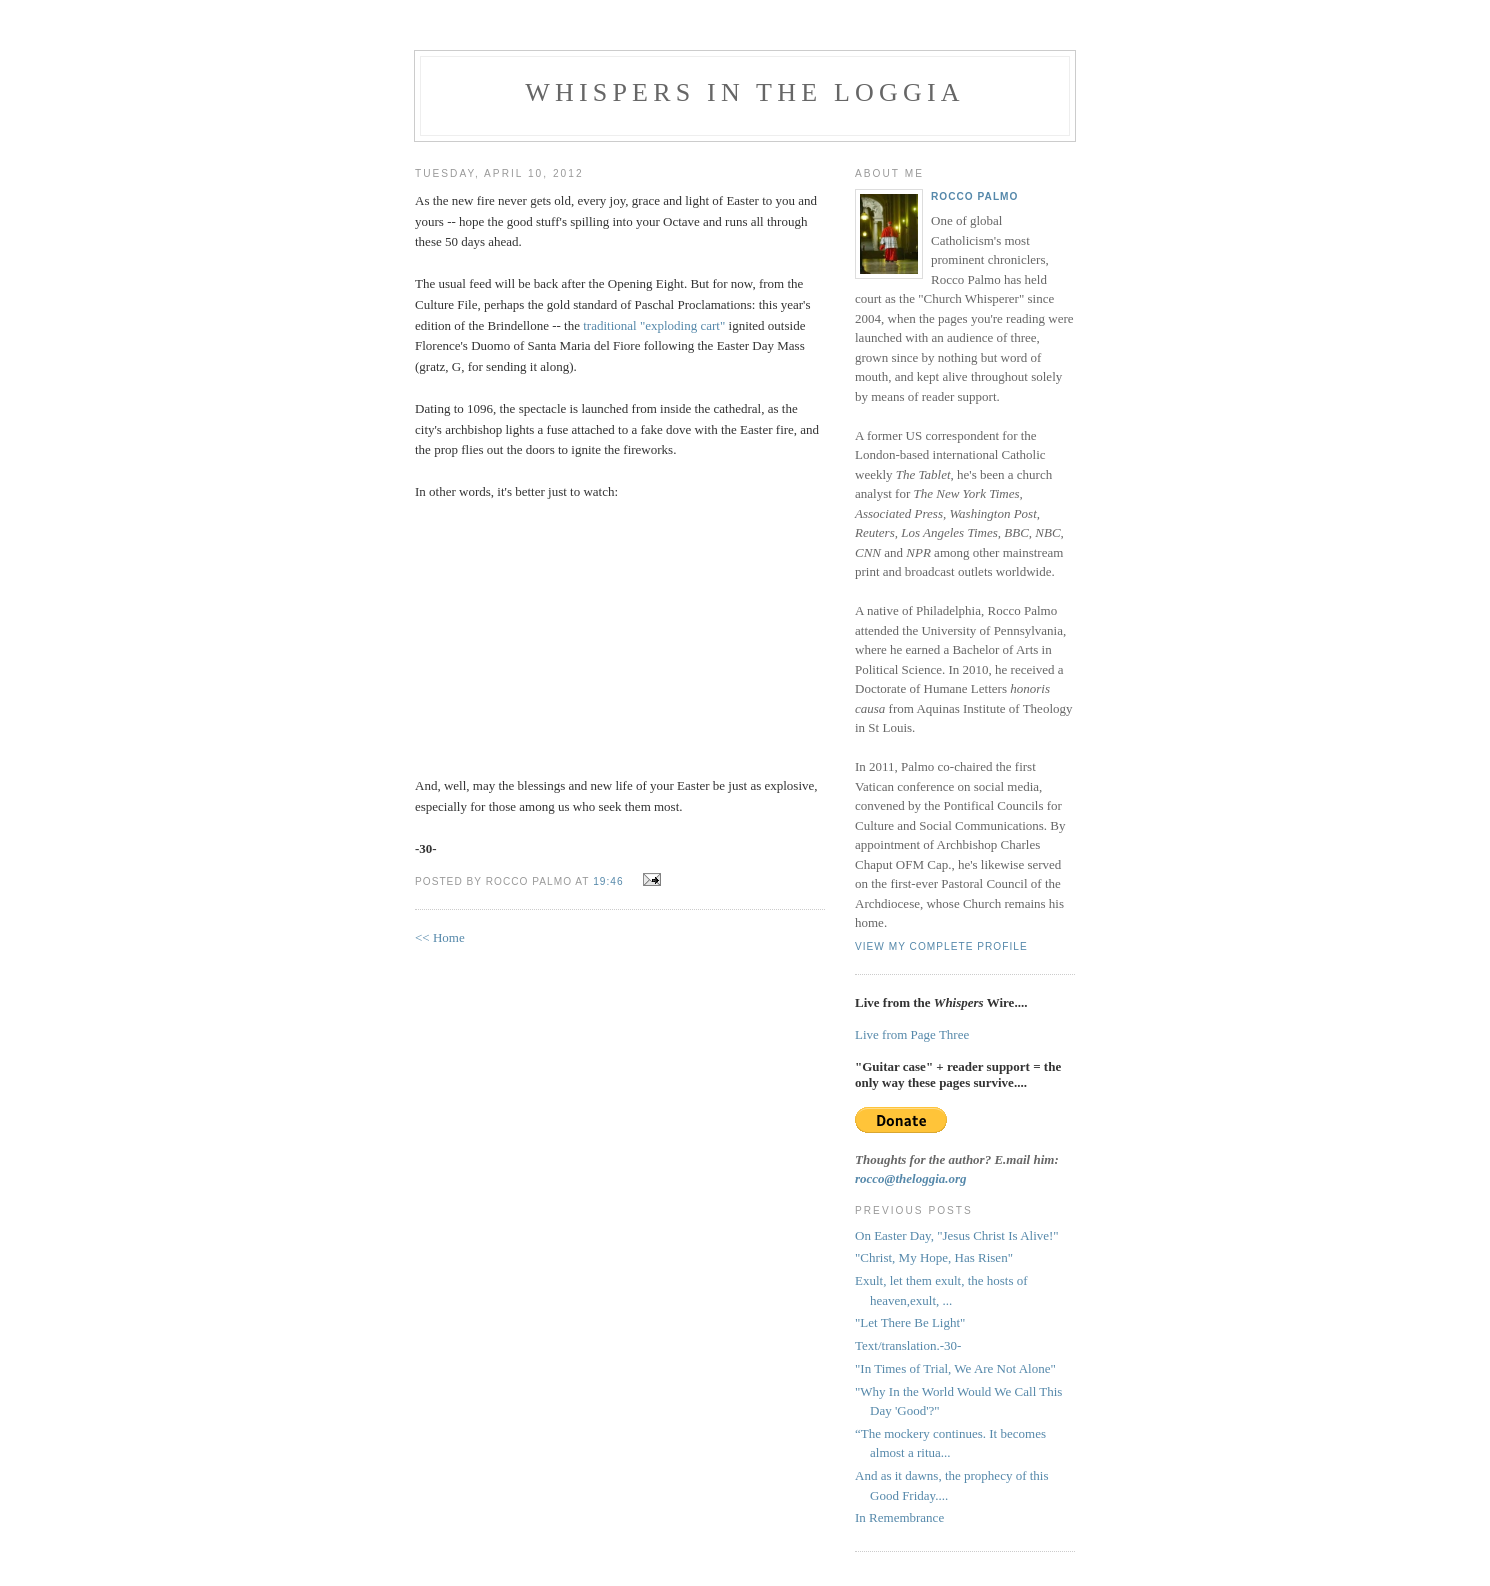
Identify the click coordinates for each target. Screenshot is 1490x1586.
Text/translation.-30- (908, 1345)
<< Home (440, 937)
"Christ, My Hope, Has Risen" (934, 1257)
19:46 (608, 881)
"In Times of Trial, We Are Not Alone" (955, 1368)
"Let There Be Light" (910, 1322)
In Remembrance (899, 1517)
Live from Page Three (912, 1034)
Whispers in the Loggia (745, 92)
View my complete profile (941, 946)
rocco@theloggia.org (911, 1178)
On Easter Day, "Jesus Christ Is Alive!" (957, 1235)
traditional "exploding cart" (654, 325)
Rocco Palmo (974, 196)
